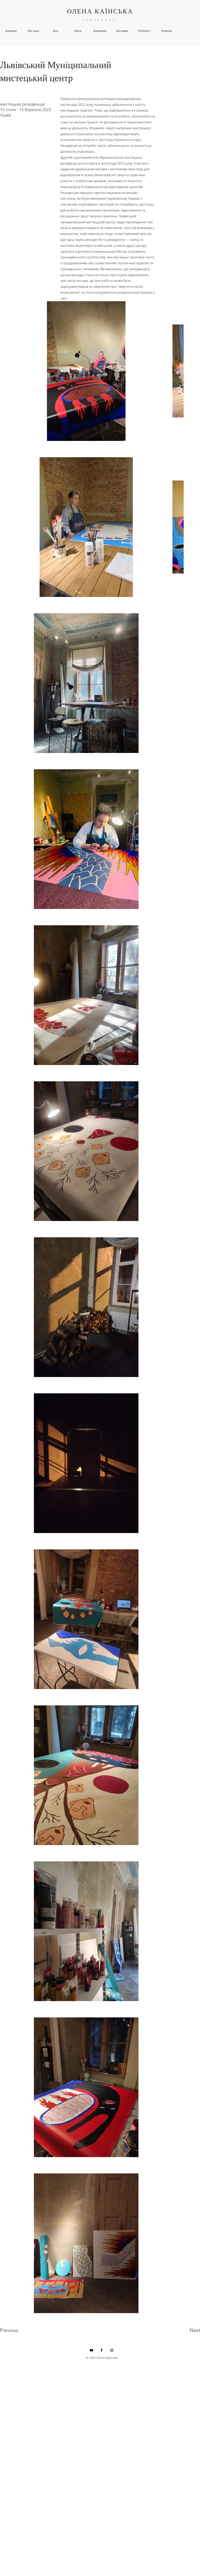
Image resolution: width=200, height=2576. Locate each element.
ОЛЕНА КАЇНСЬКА (100, 11)
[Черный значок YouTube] (91, 2350)
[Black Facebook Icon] (102, 2350)
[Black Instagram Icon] (112, 2350)
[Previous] (14, 2330)
